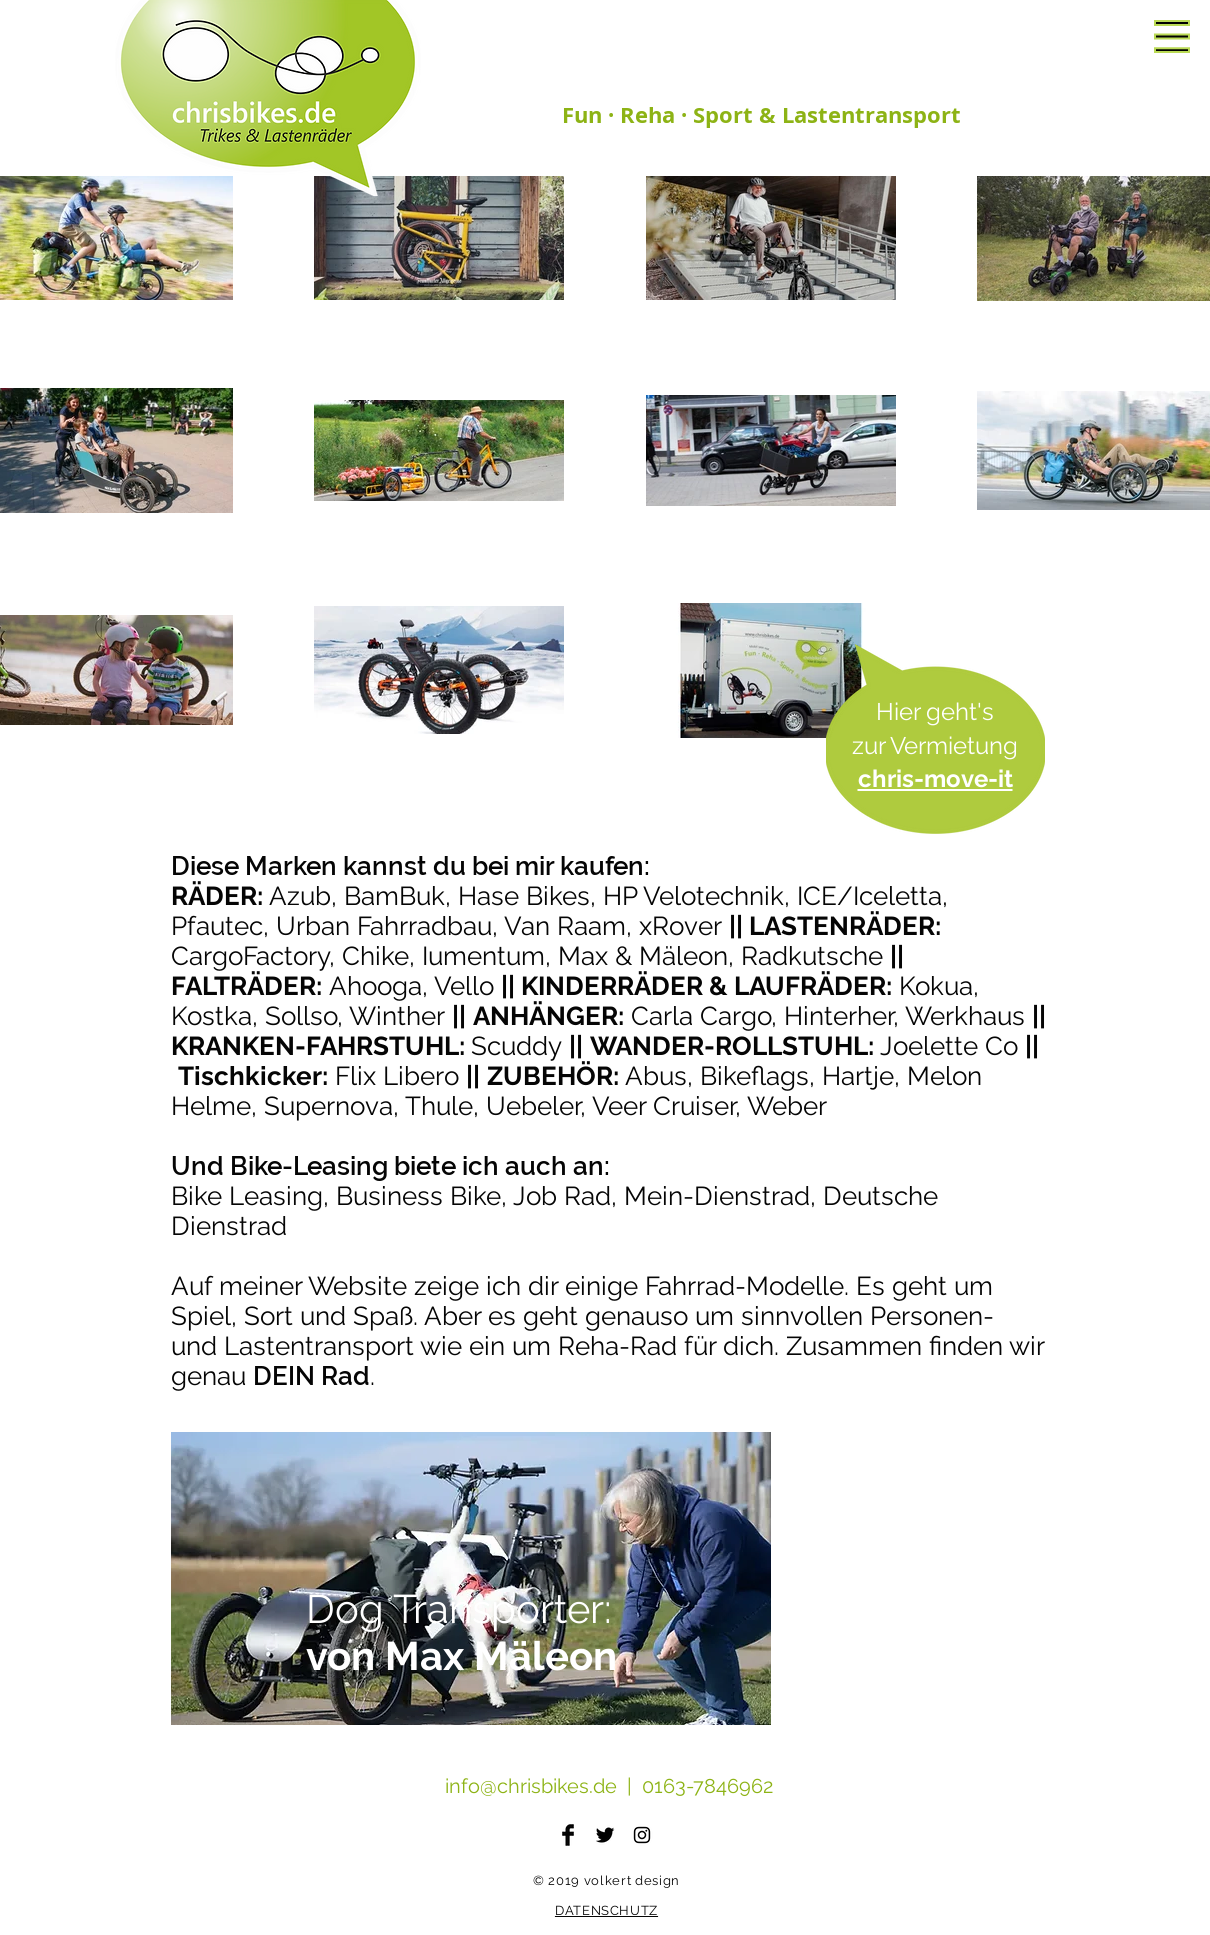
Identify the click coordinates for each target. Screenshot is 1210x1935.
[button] (1172, 36)
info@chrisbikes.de (531, 1786)
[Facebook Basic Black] (568, 1835)
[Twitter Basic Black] (605, 1835)
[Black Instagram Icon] (642, 1835)
